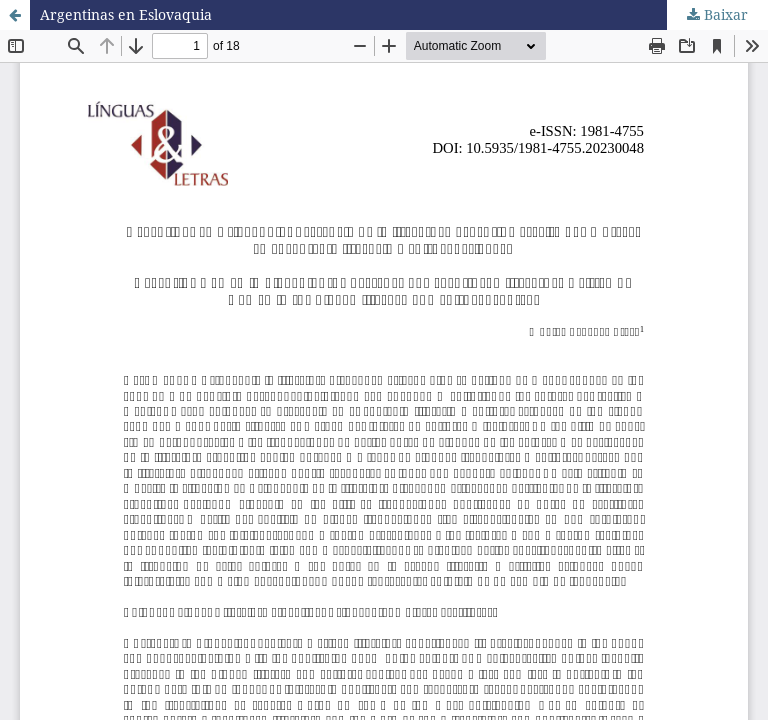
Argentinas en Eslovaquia (126, 14)
